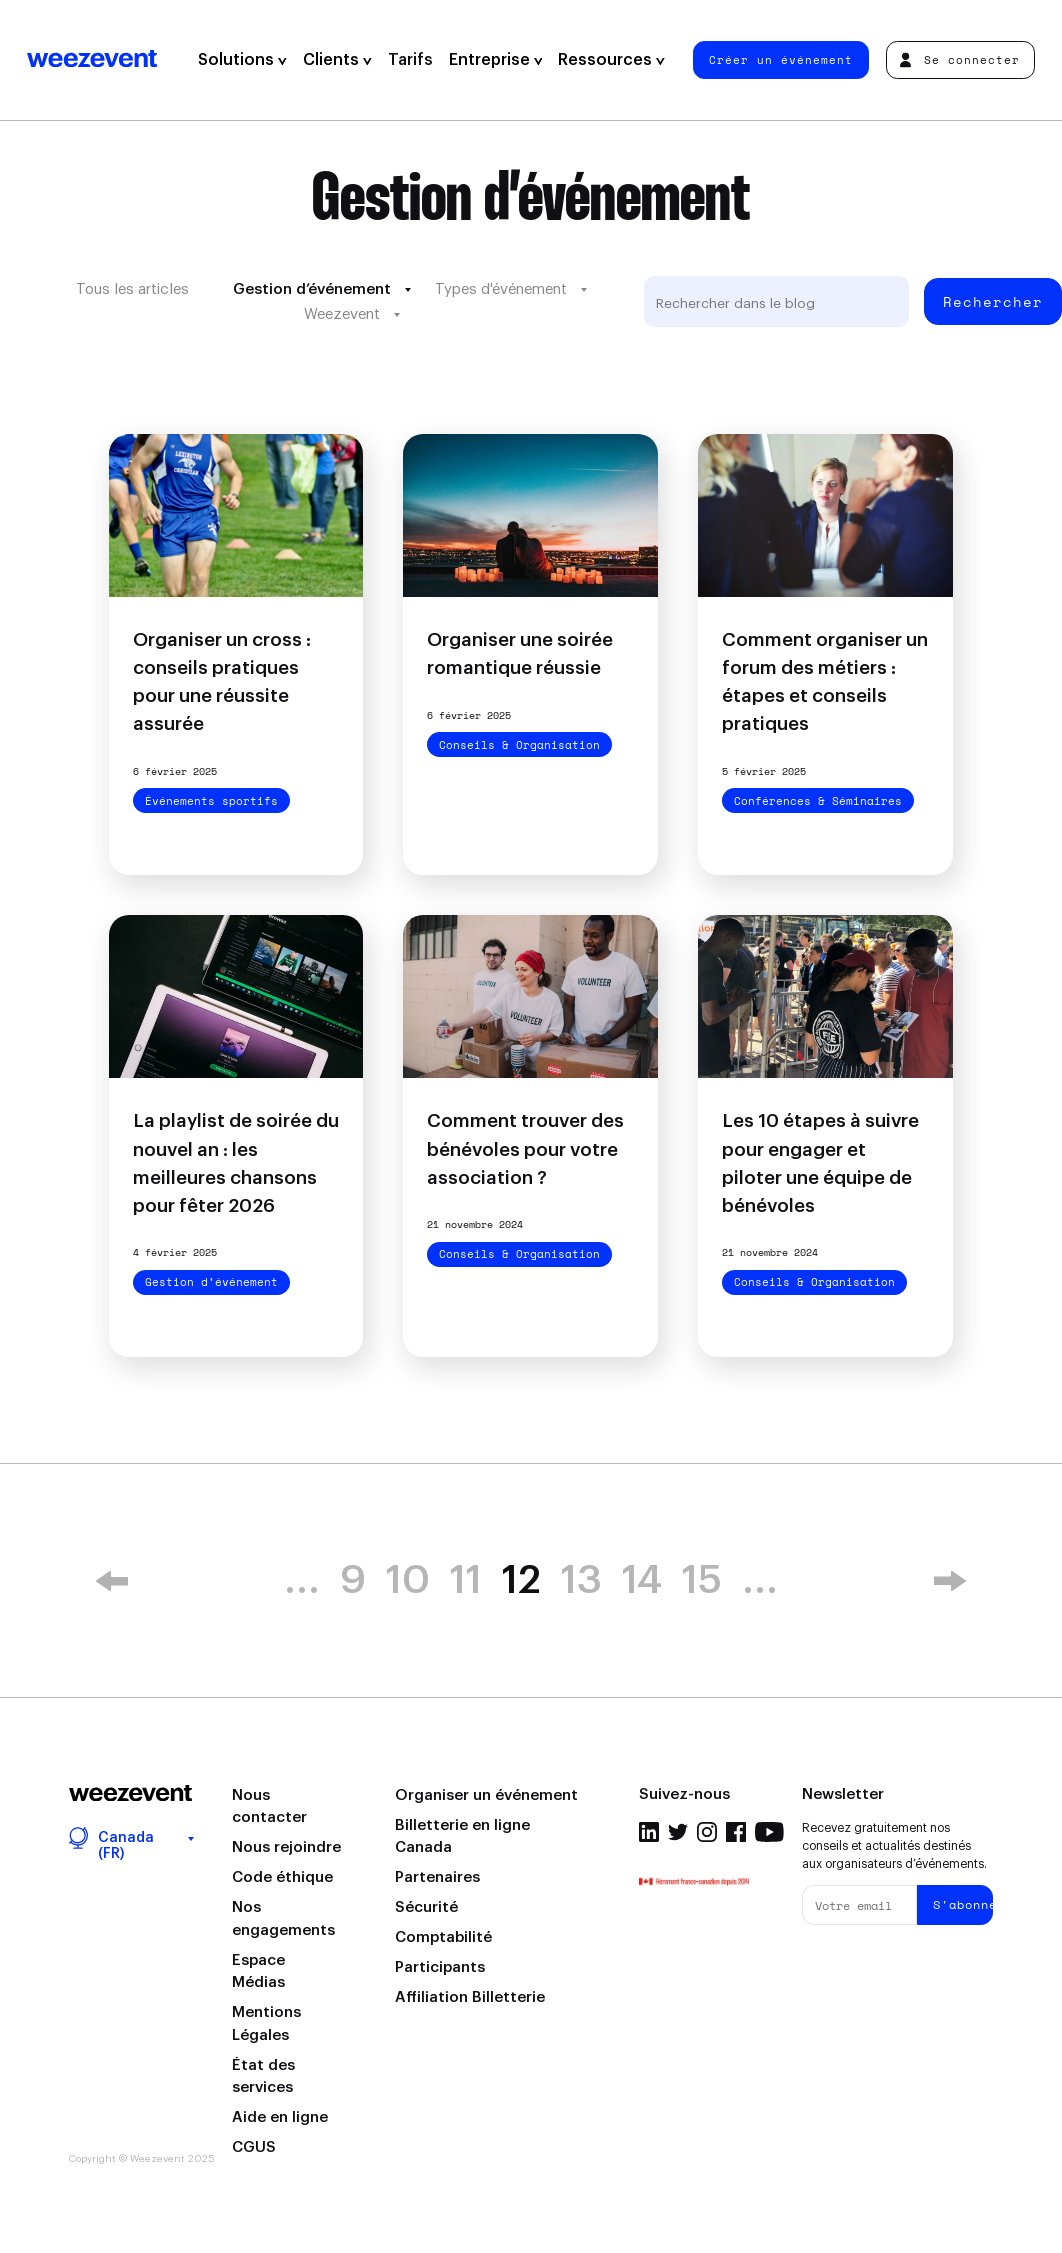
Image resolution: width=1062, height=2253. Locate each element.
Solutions (242, 60)
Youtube (769, 1832)
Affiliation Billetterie (470, 1997)
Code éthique (282, 1877)
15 (702, 1581)
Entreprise (496, 60)
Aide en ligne (280, 2117)
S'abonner (963, 1904)
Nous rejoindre (286, 1847)
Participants (440, 1967)
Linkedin (649, 1832)
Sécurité (426, 1907)
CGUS (254, 2147)
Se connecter (959, 59)
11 (466, 1581)
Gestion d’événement (312, 289)
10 (408, 1581)
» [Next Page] (950, 1581)
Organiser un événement (486, 1795)
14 (642, 1581)
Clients (337, 60)
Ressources (611, 60)
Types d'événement (501, 289)
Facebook (736, 1832)
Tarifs (410, 60)
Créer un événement (781, 59)
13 (581, 1581)
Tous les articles (132, 289)
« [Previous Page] (112, 1581)
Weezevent (92, 60)
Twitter (678, 1832)
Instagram (707, 1832)
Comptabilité (443, 1937)
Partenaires (437, 1877)
